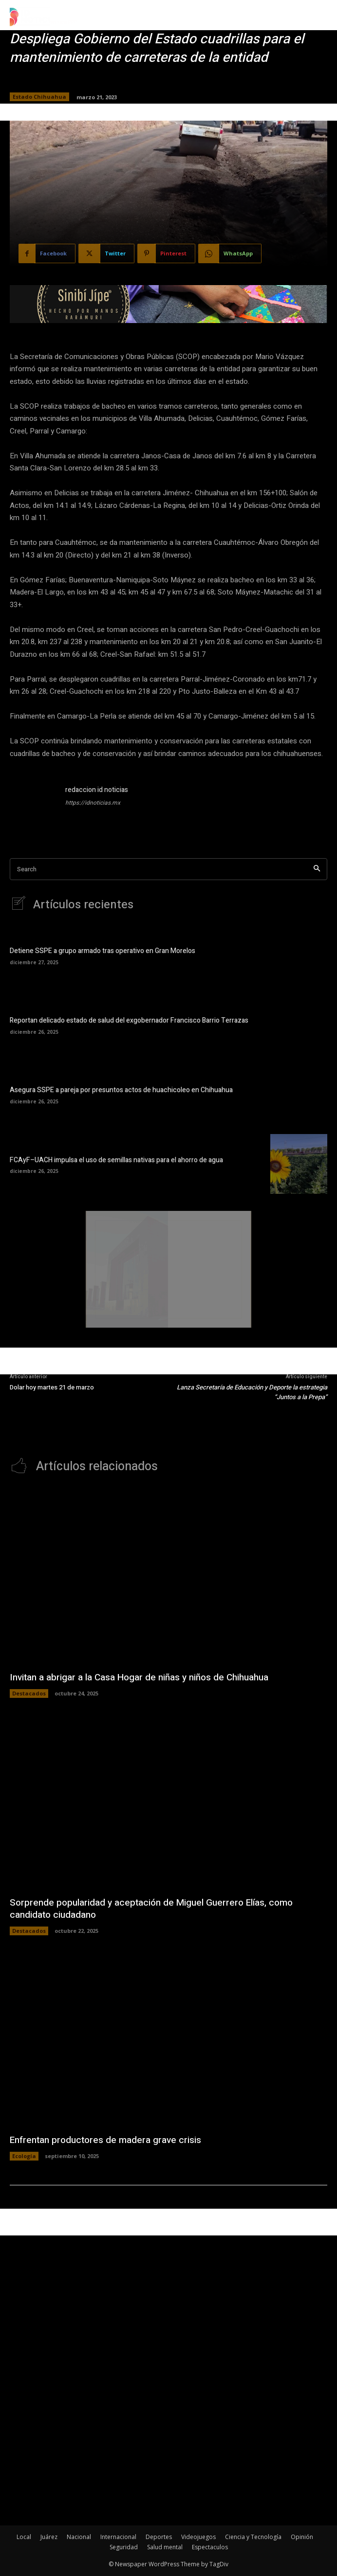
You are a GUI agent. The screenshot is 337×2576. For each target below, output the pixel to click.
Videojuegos (198, 2537)
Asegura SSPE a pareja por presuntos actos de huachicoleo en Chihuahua (121, 1090)
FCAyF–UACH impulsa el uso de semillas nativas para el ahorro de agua (116, 1160)
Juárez (48, 2537)
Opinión (302, 2537)
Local (24, 2537)
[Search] (316, 869)
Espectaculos (210, 2547)
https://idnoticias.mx (92, 802)
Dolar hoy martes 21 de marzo (52, 1387)
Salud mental (165, 2547)
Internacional (118, 2537)
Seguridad (124, 2547)
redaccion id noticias (96, 790)
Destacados (29, 1693)
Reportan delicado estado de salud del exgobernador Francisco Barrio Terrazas (129, 1020)
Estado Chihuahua (39, 96)
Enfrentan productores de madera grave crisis (105, 2140)
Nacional (79, 2537)
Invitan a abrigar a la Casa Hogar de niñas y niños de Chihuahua (139, 1677)
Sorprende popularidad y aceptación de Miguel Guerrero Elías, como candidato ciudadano (151, 1909)
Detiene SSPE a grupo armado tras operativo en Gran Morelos (102, 951)
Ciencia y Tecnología (253, 2537)
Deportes (159, 2537)
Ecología (24, 2156)
